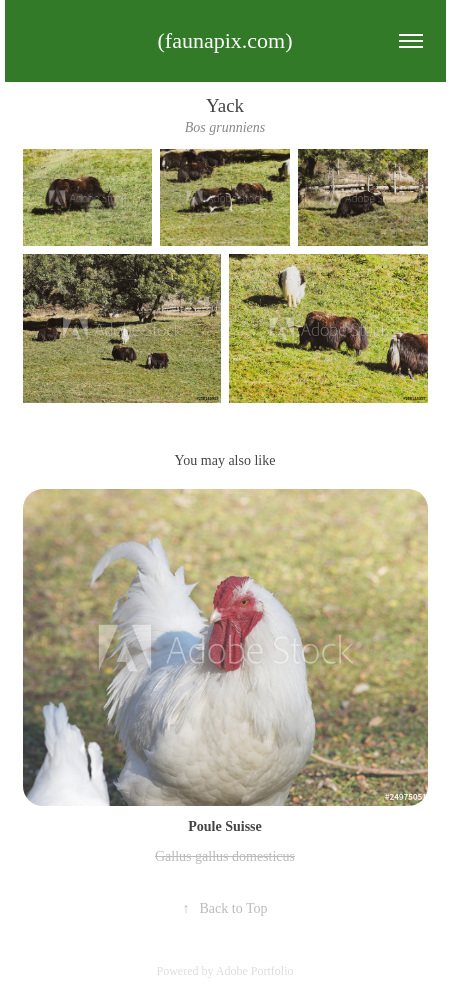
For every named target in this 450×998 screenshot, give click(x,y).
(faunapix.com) (225, 40)
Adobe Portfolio (255, 971)
